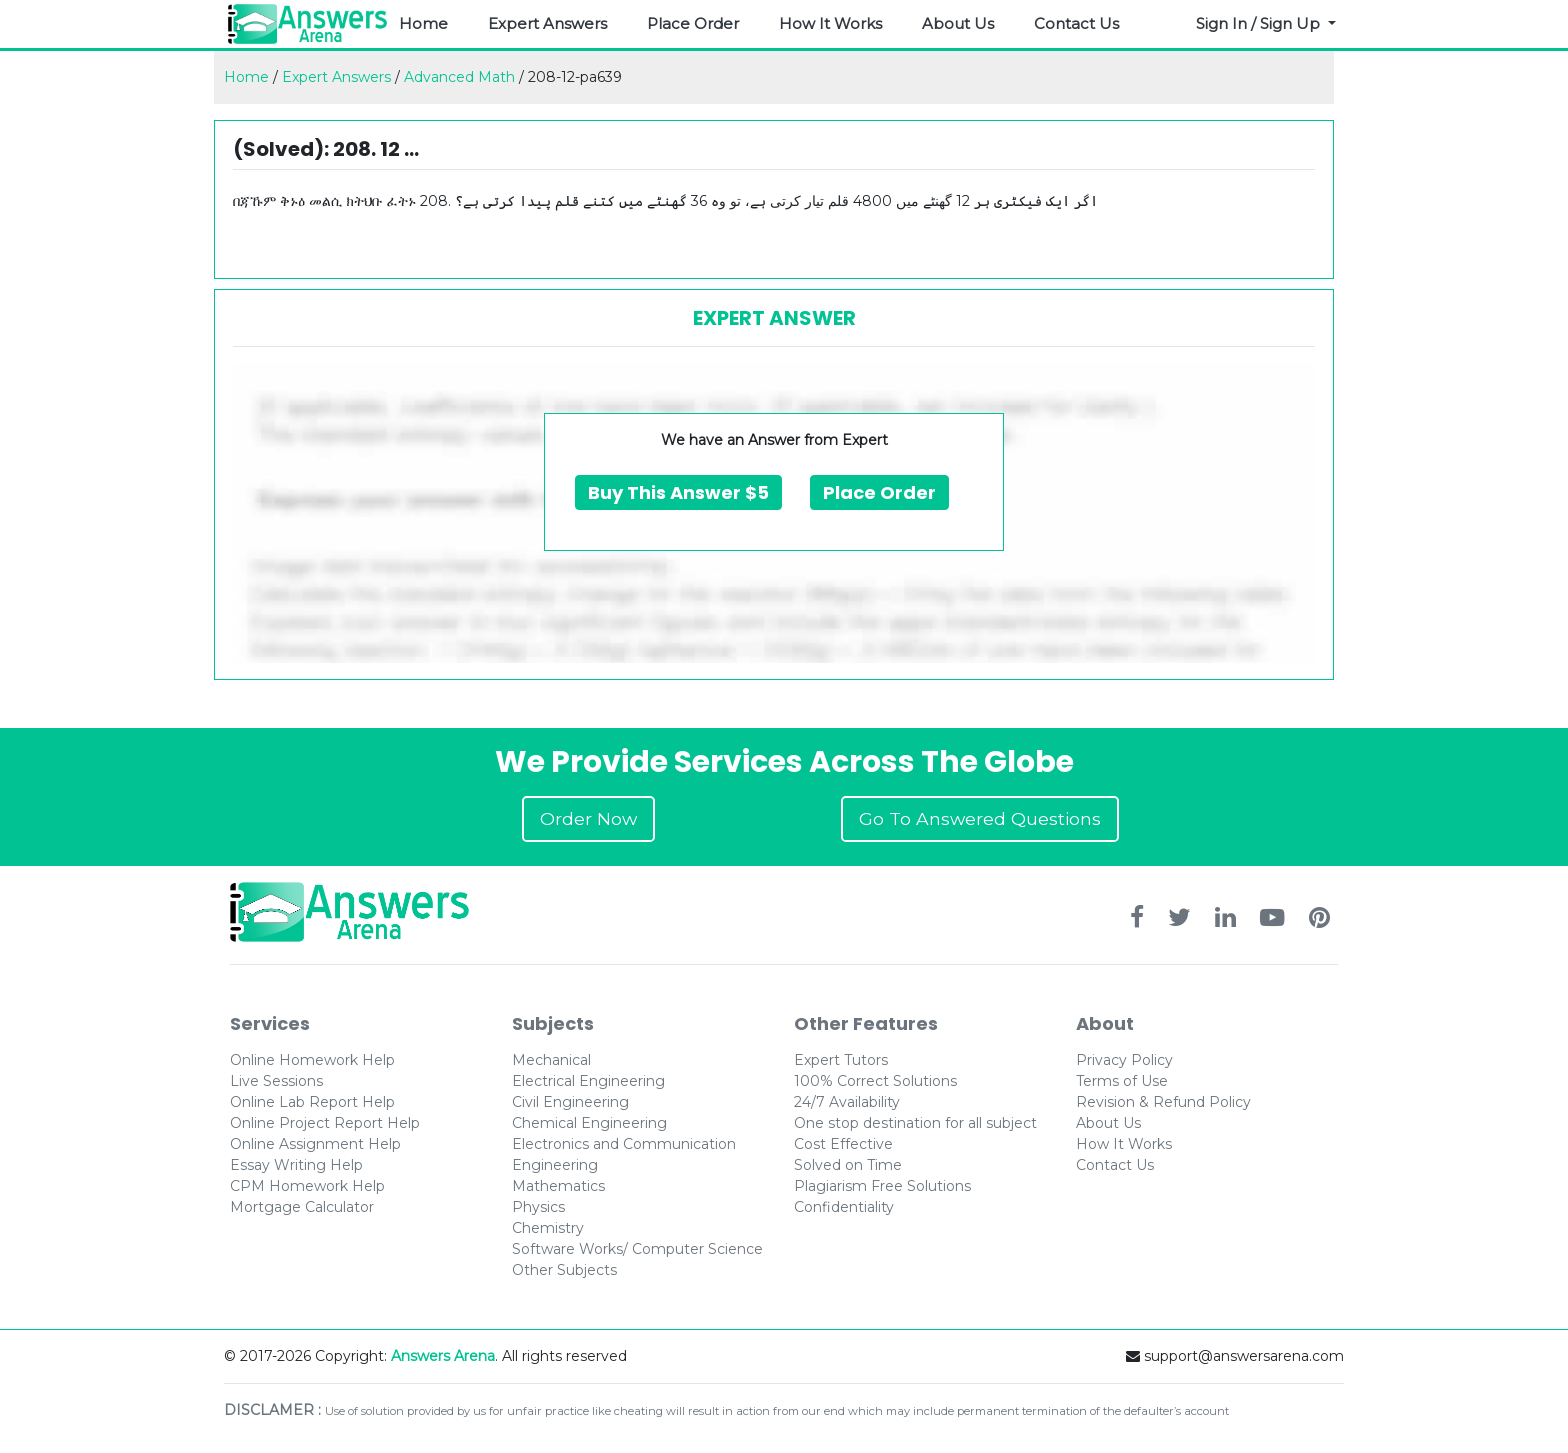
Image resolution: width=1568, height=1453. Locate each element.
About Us (958, 23)
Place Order (693, 23)
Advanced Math (459, 77)
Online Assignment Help (315, 1144)
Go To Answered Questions (980, 818)
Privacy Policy (1124, 1060)
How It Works (830, 23)
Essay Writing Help (296, 1165)
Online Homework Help (312, 1060)
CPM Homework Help (307, 1186)
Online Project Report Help (325, 1123)
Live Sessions (276, 1081)
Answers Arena (443, 1356)
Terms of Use (1122, 1081)
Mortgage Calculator (302, 1207)
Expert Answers (547, 23)
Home (423, 23)
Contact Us (1076, 23)
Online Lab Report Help (312, 1102)
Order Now (588, 818)
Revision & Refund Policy (1163, 1102)
